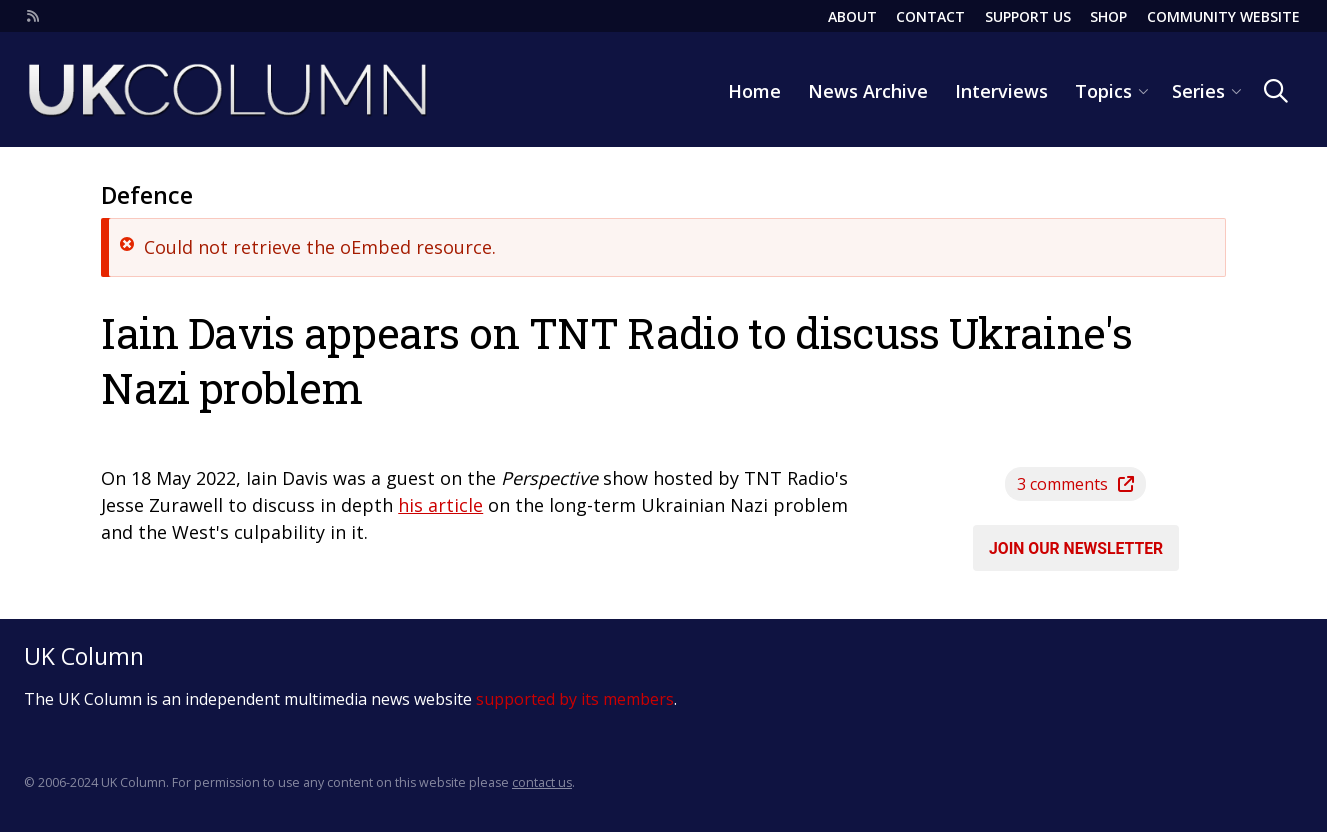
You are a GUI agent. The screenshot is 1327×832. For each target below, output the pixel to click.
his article (440, 505)
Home (754, 91)
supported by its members (575, 699)
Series (1198, 91)
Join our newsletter (1076, 547)
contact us (542, 782)
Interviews (1001, 91)
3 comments (1075, 484)
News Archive (868, 91)
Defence (147, 195)
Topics (1103, 91)
